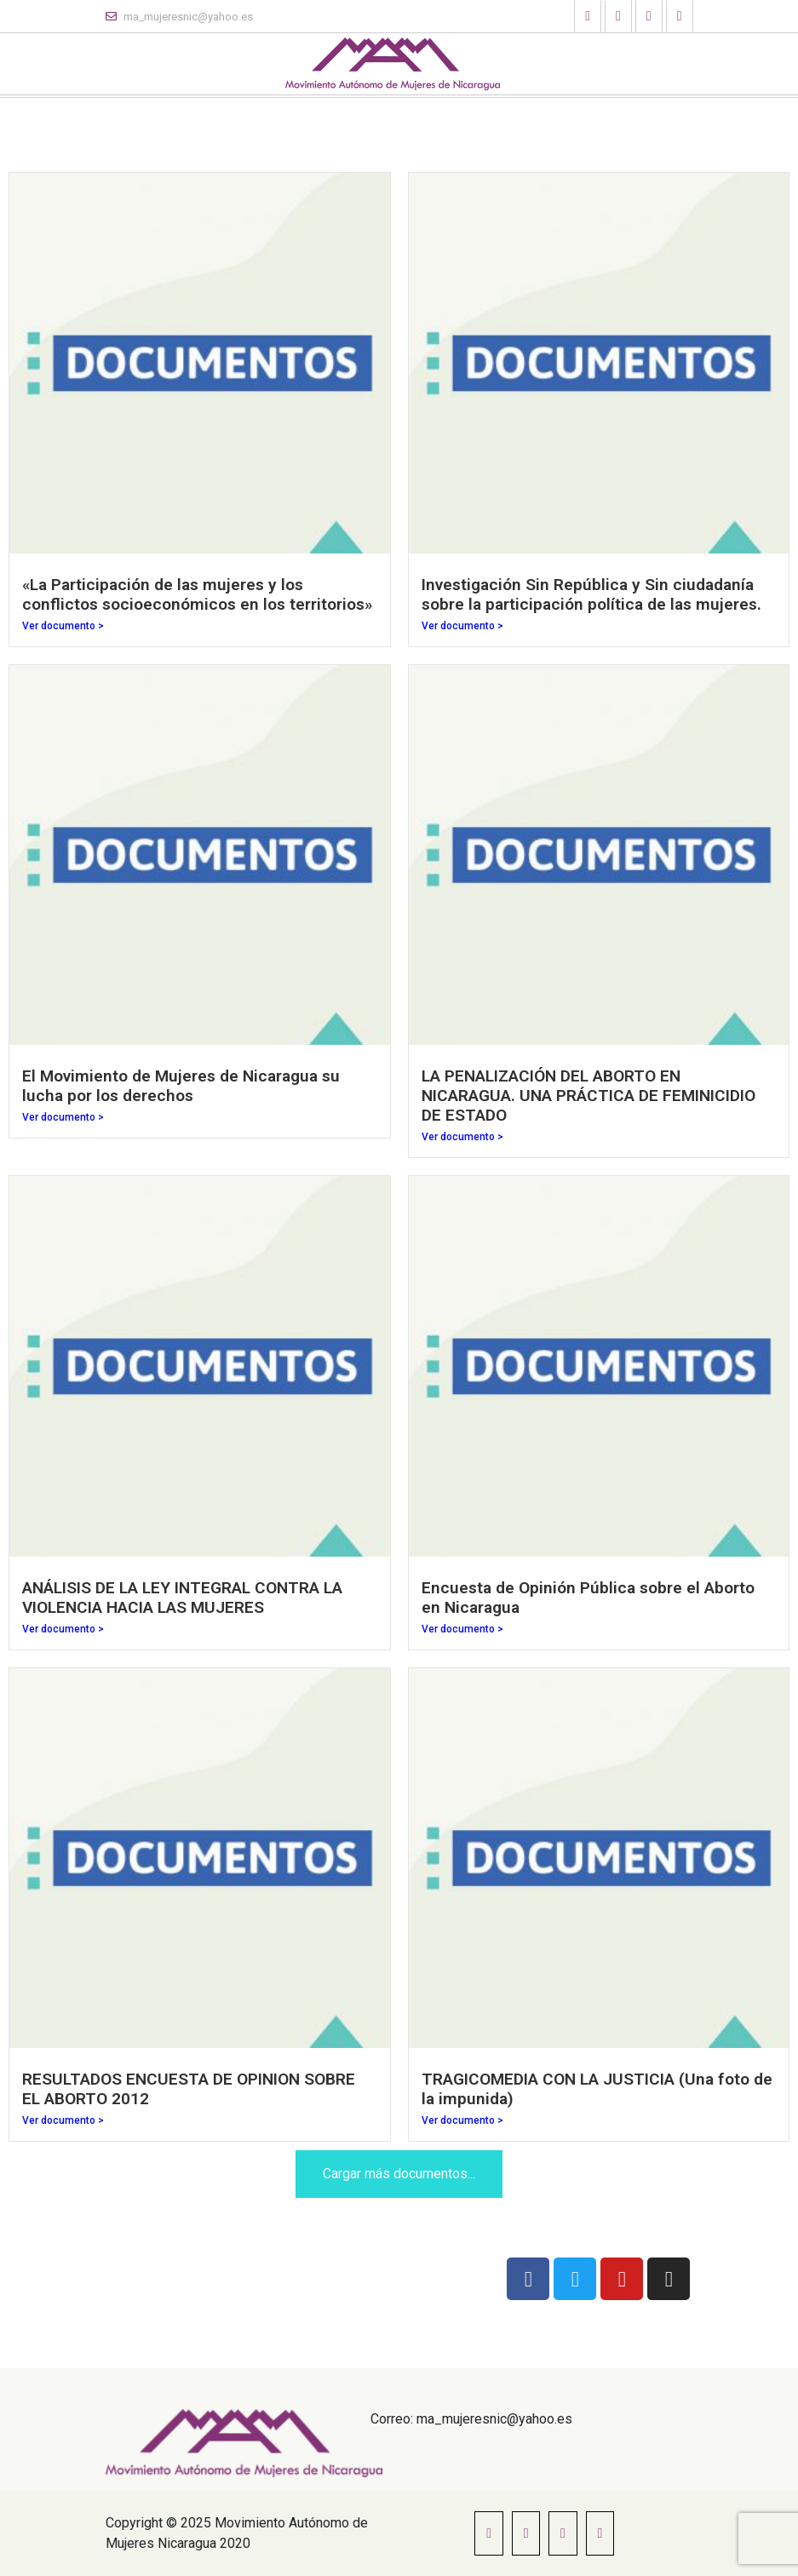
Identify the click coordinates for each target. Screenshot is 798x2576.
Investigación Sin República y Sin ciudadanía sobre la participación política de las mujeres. (591, 594)
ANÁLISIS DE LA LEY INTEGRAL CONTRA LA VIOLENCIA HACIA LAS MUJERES (182, 1597)
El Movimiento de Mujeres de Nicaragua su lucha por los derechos (181, 1085)
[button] (587, 16)
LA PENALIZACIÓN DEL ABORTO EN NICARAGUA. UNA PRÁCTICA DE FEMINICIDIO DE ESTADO (588, 1095)
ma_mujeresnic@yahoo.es (179, 16)
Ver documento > (63, 626)
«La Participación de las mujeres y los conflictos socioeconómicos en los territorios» (197, 594)
